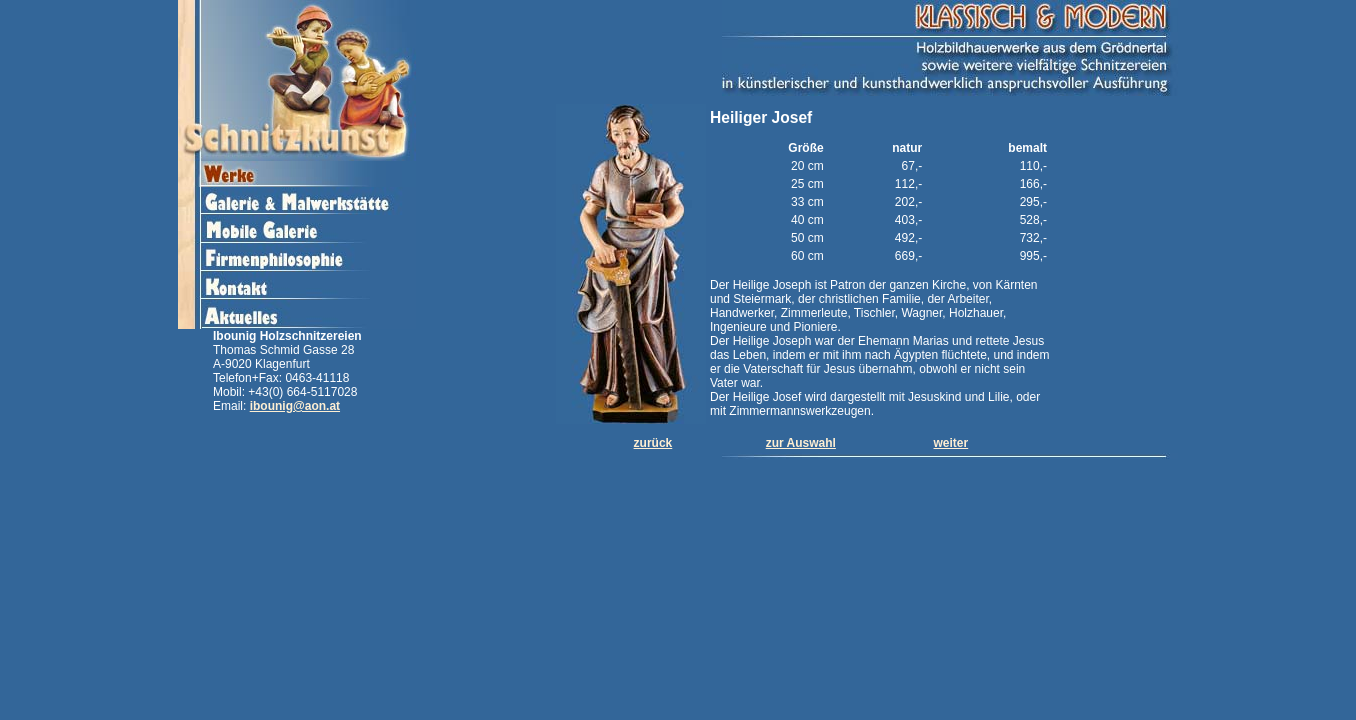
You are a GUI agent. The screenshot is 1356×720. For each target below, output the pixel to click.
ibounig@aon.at (295, 406)
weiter (951, 443)
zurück (653, 443)
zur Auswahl (801, 443)
